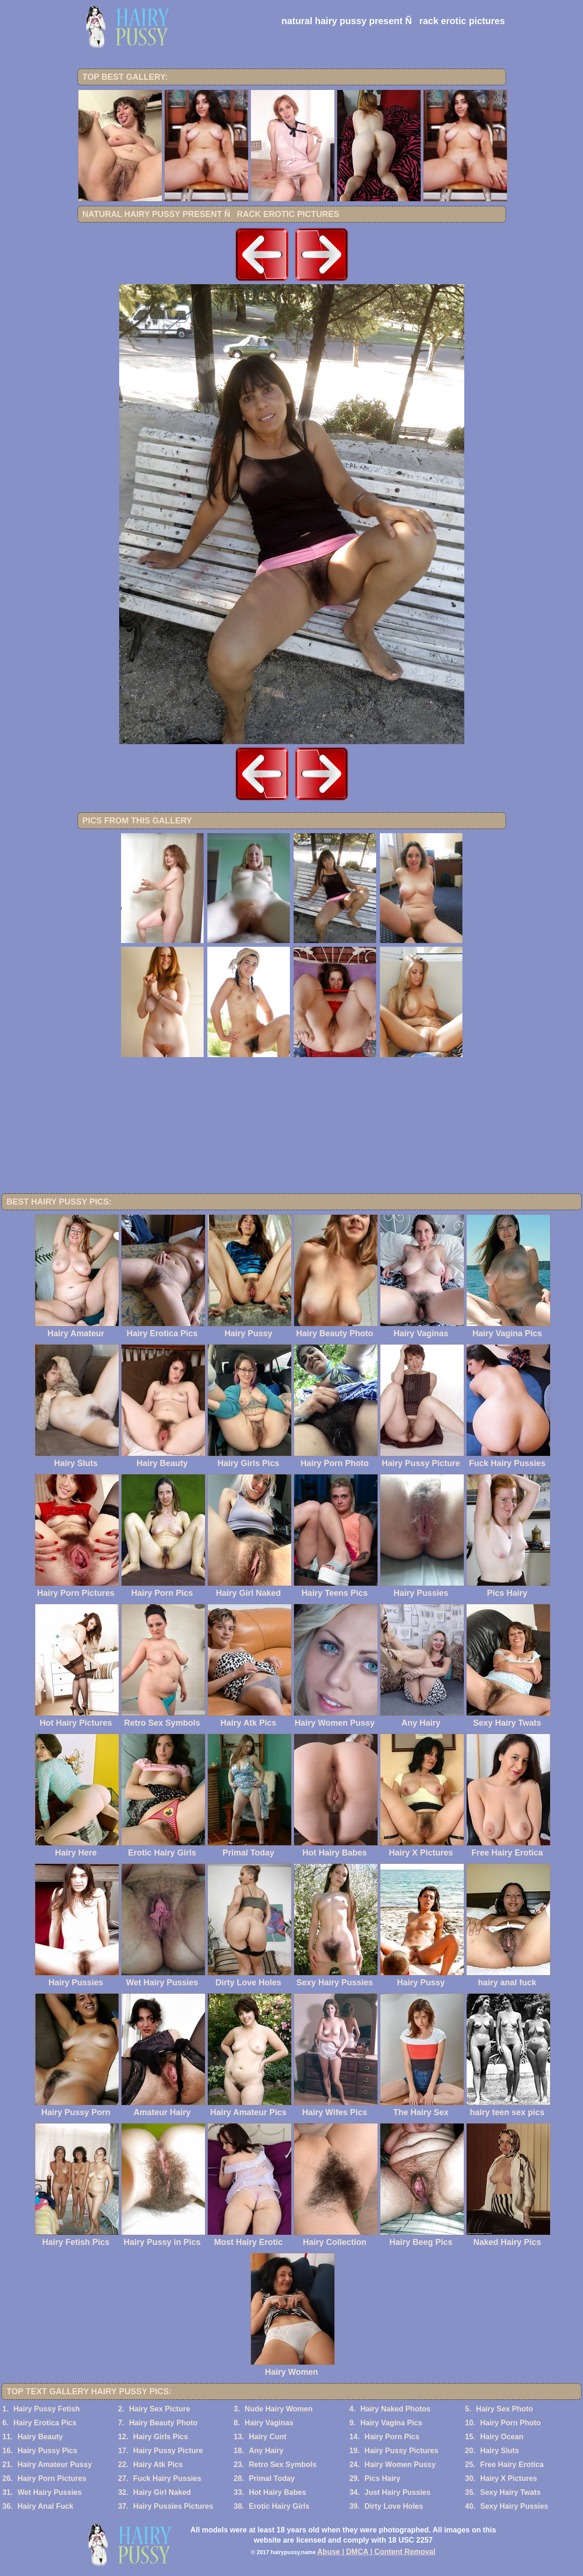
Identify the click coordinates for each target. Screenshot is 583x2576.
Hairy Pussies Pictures (173, 2506)
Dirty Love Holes (394, 2506)
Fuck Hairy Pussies (167, 2478)
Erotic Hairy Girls (279, 2506)
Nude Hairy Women (279, 2409)
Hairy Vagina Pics (391, 2423)
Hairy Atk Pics (158, 2464)
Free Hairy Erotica (512, 2464)
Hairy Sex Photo (504, 2409)
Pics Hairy (382, 2478)
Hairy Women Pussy (400, 2464)
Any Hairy (266, 2451)
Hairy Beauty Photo (163, 2423)
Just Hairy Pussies (397, 2492)
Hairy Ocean (501, 2437)
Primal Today (272, 2478)
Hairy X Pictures (508, 2478)
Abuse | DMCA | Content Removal (376, 2552)
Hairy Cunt (267, 2437)
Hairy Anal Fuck (45, 2506)
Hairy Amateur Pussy (55, 2464)
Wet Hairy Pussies (50, 2492)
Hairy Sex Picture (159, 2409)
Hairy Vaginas (269, 2423)
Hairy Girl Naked (162, 2492)
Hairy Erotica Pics (45, 2423)
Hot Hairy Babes (277, 2492)
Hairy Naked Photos (395, 2409)
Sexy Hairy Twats (510, 2492)
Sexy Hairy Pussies (514, 2506)
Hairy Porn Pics (392, 2437)
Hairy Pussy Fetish (46, 2409)
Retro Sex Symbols (282, 2464)
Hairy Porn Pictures (52, 2478)
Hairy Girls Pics (160, 2437)
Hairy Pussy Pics (47, 2451)
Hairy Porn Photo (510, 2423)
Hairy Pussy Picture (168, 2451)
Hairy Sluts (499, 2451)
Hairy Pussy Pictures (401, 2451)
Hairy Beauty (40, 2437)
